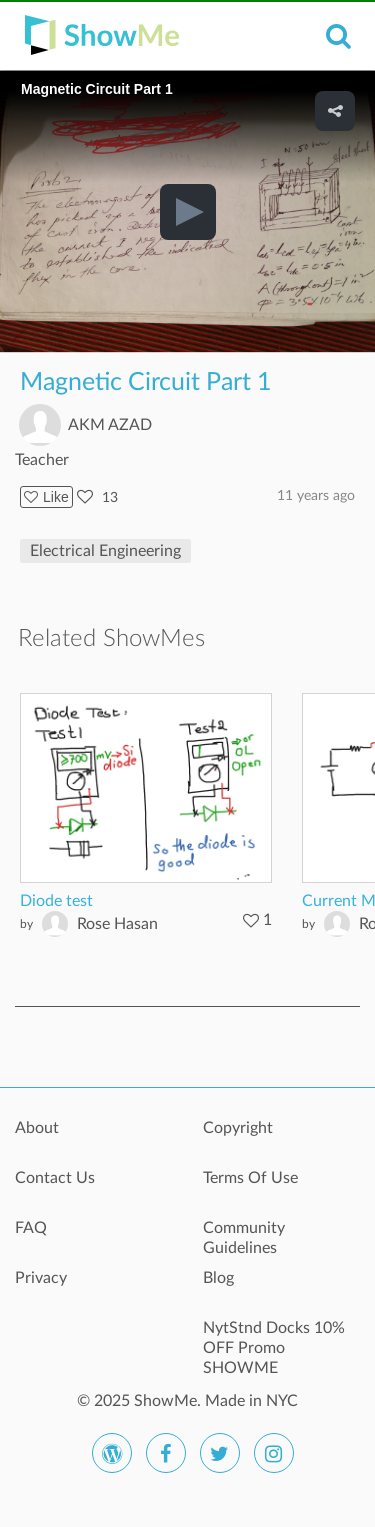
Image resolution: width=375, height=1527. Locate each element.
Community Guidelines (244, 1238)
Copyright (238, 1128)
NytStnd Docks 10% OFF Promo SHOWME (274, 1339)
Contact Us (55, 1178)
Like (46, 497)
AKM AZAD (110, 425)
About (37, 1128)
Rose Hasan (117, 924)
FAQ (31, 1228)
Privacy (41, 1278)
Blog (218, 1278)
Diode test (56, 901)
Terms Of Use (250, 1178)
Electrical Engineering (105, 551)
